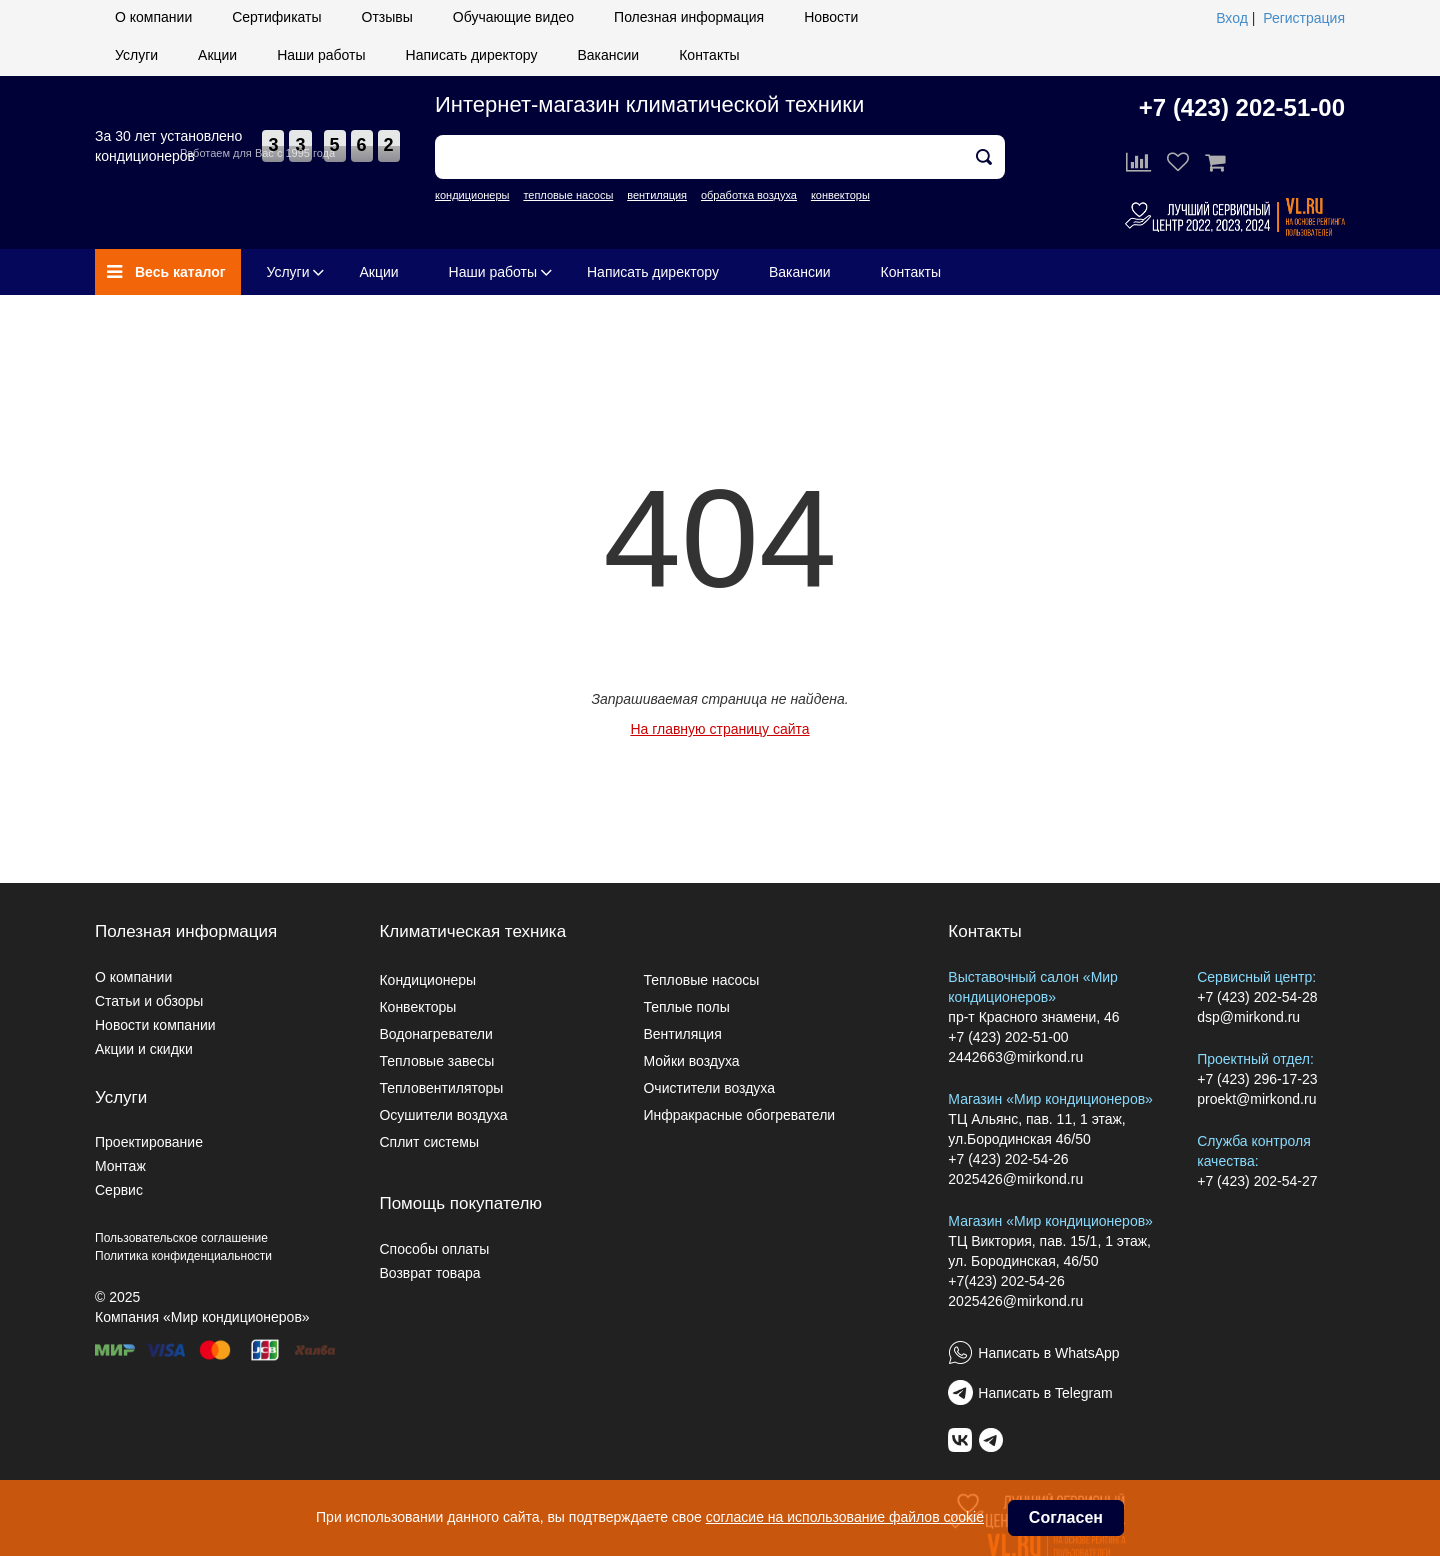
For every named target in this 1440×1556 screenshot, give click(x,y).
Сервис (119, 1190)
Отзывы (387, 17)
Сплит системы (429, 1142)
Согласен (1066, 1517)
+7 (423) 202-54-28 (1257, 997)
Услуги (136, 55)
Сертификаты (276, 17)
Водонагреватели (435, 1034)
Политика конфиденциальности (183, 1256)
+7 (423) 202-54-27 (1257, 1181)
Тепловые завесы (436, 1061)
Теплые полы (686, 1007)
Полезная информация (689, 17)
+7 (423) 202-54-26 (1008, 1159)
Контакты (709, 55)
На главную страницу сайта (719, 729)
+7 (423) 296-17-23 (1257, 1079)
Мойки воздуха (691, 1061)
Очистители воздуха (709, 1088)
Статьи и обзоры (149, 1001)
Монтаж (120, 1166)
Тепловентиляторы (441, 1088)
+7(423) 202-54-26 (1006, 1281)
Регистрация (1304, 18)
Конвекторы (417, 1007)
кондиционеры (472, 195)
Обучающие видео (513, 17)
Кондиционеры (427, 980)
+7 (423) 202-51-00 (1242, 107)
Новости (831, 17)
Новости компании (155, 1025)
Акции (217, 55)
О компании (153, 17)
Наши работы (321, 55)
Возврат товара (429, 1273)
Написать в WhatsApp (1048, 1353)
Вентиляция (682, 1034)
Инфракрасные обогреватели (739, 1115)
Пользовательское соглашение (181, 1238)
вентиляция (657, 195)
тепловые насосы (568, 195)
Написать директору (472, 55)
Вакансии (608, 55)
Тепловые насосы (701, 980)
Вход (1232, 18)
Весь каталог (166, 272)
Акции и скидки (144, 1049)
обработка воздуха (749, 195)
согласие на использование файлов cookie (845, 1517)
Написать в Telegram (1045, 1393)
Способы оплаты (434, 1249)
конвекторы (840, 195)
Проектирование (149, 1142)
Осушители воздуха (443, 1115)
